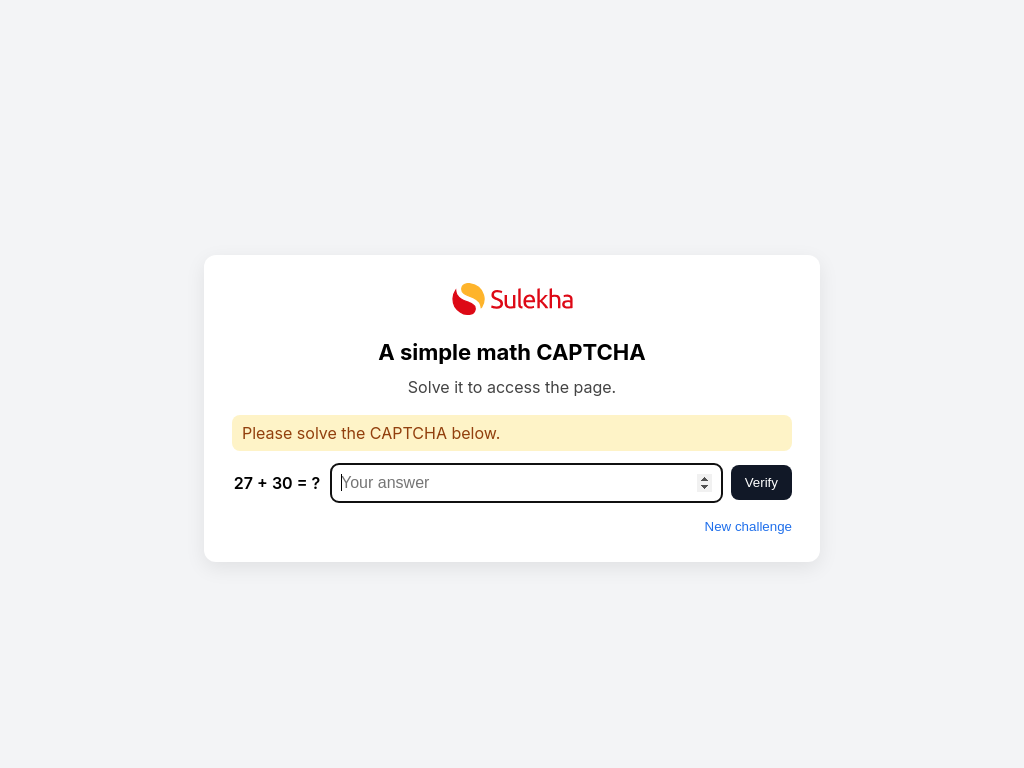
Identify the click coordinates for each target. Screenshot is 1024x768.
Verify (761, 482)
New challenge (748, 526)
